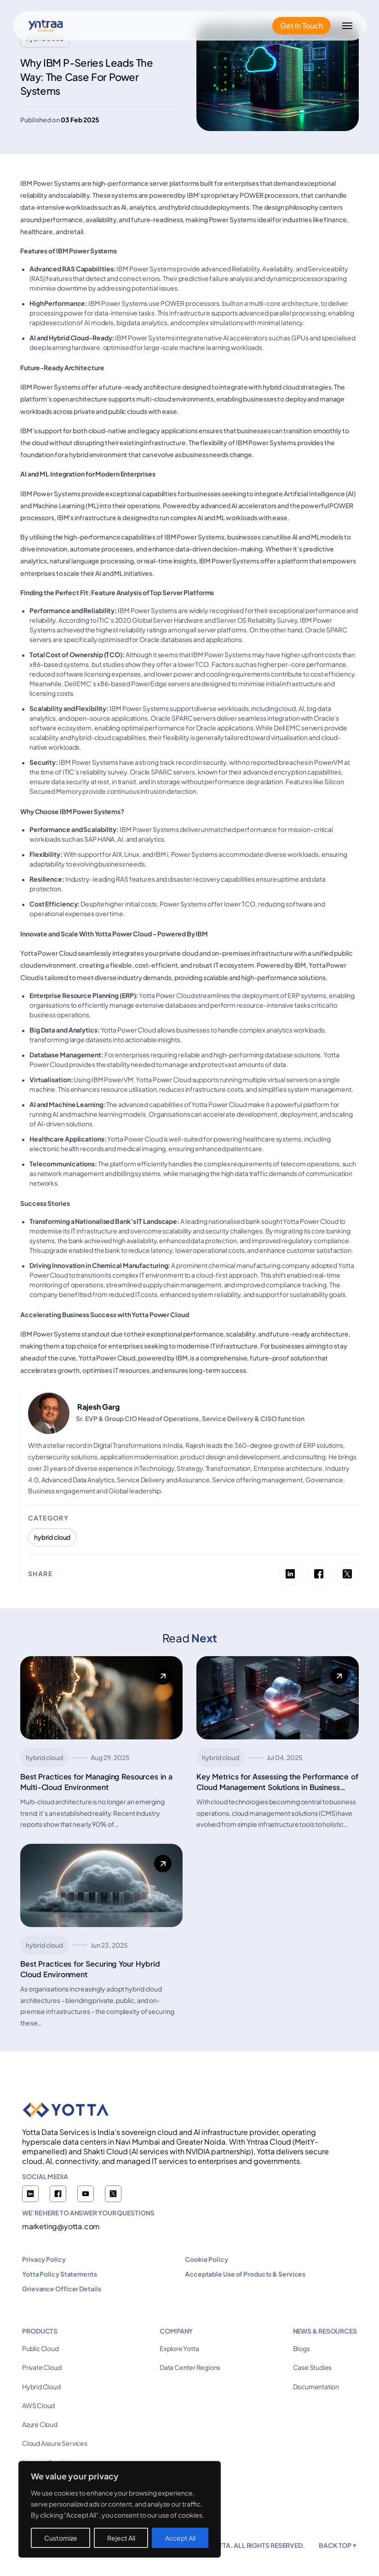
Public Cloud (40, 2348)
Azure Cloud (39, 2424)
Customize (60, 2538)
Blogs (301, 2348)
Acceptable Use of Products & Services (245, 2274)
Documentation (316, 2386)
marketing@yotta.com (61, 2226)
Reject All (121, 2538)
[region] (119, 2509)
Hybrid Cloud (41, 2386)
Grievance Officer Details (61, 2288)
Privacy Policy (44, 2259)
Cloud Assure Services (54, 2443)
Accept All (180, 2538)
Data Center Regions (190, 2367)
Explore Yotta (179, 2348)
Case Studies (312, 2367)
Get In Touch (301, 25)
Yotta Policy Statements (59, 2274)
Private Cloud (41, 2367)
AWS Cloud (38, 2405)
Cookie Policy (206, 2259)
